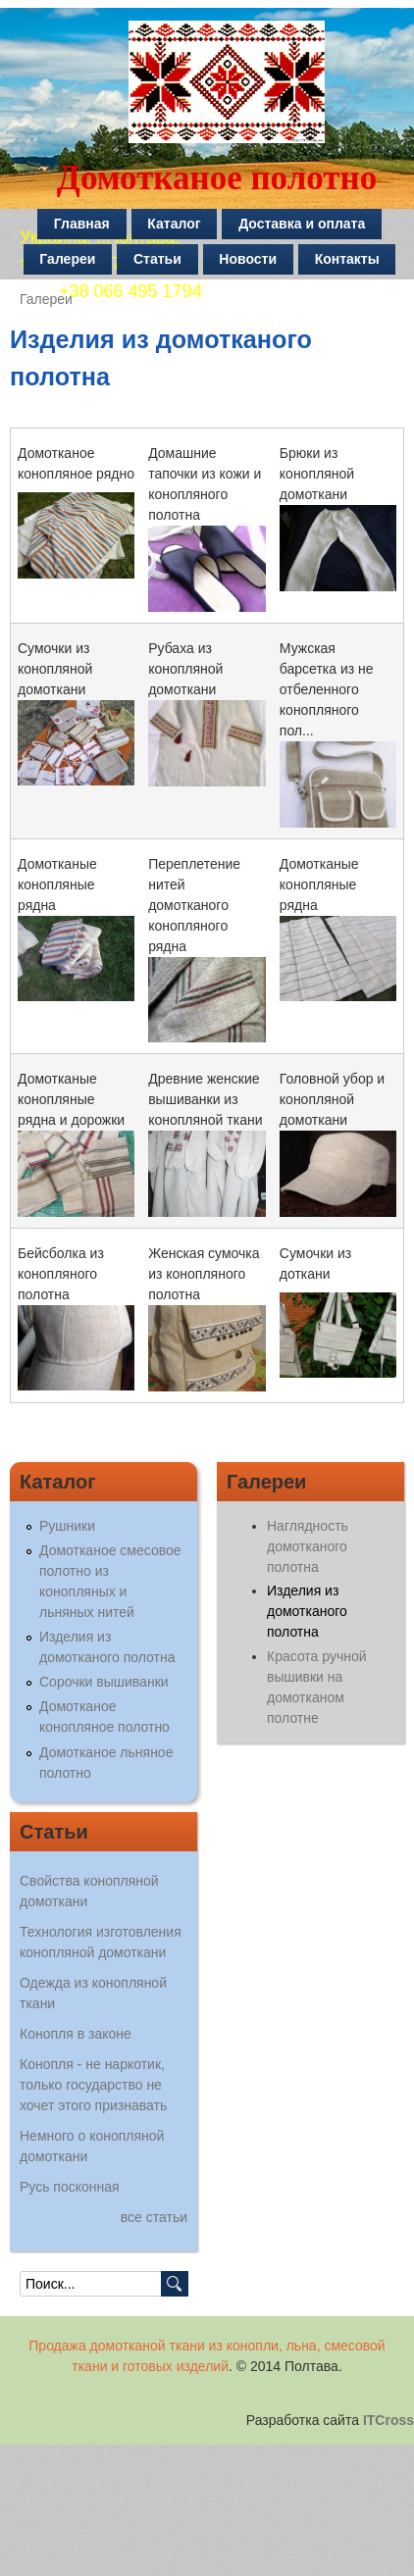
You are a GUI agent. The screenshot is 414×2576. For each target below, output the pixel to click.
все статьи (154, 2217)
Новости (248, 259)
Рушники (67, 1526)
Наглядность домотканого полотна (307, 1546)
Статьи (157, 259)
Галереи (67, 259)
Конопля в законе (75, 2034)
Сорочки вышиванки (104, 1682)
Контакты (347, 259)
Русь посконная (70, 2187)
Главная (82, 223)
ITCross (388, 2420)
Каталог (173, 223)
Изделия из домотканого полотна (307, 1611)
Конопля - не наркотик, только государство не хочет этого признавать (93, 2084)
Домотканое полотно (217, 178)
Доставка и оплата (301, 223)
